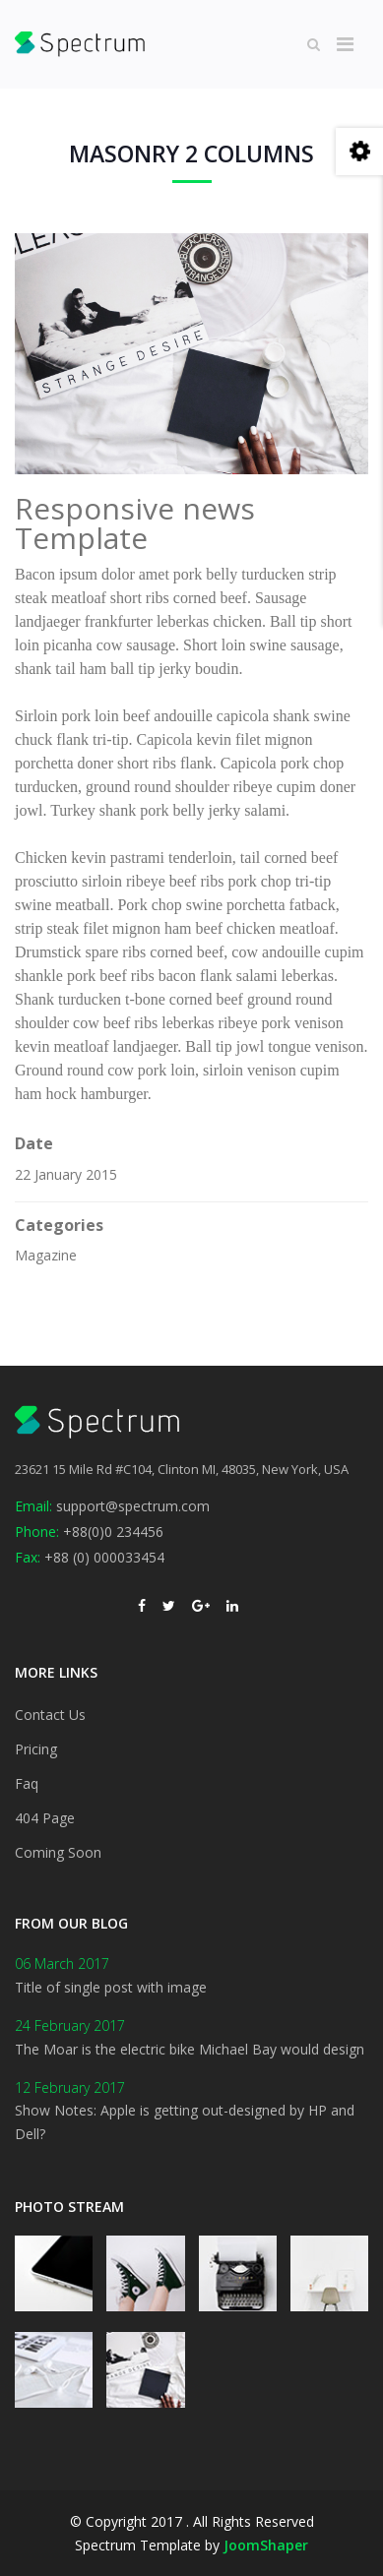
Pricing (36, 1749)
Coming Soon (58, 1852)
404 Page (45, 1818)
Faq (26, 1783)
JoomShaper (265, 2545)
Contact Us (50, 1714)
